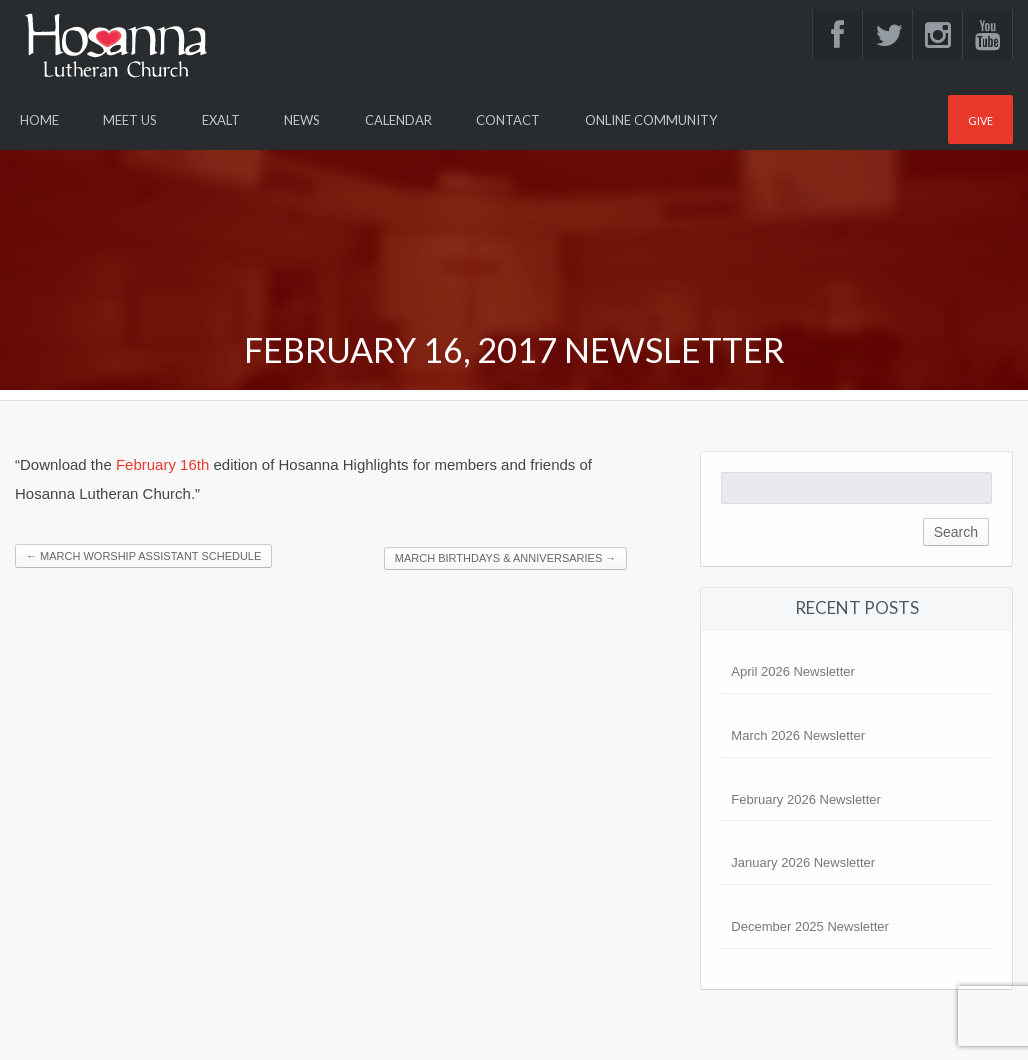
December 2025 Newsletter (810, 926)
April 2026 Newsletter (793, 671)
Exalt (221, 120)
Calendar (398, 120)
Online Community (651, 120)
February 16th (162, 464)
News (302, 120)
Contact (508, 120)
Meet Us (130, 120)
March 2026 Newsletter (798, 735)
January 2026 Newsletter (803, 862)
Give (980, 120)
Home (39, 120)
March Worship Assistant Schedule (143, 556)
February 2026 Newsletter (806, 799)
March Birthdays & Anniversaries (505, 558)
